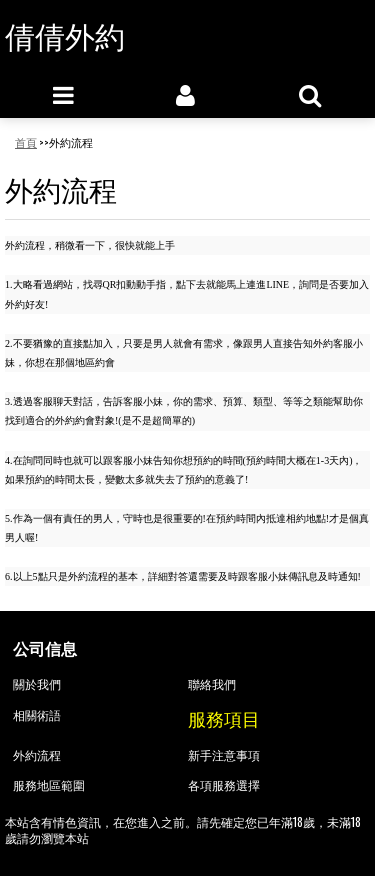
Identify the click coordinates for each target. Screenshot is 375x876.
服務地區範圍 (49, 784)
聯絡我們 (212, 683)
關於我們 (37, 683)
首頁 (26, 142)
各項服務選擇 (224, 784)
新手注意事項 (224, 754)
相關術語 (37, 714)
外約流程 (37, 754)
